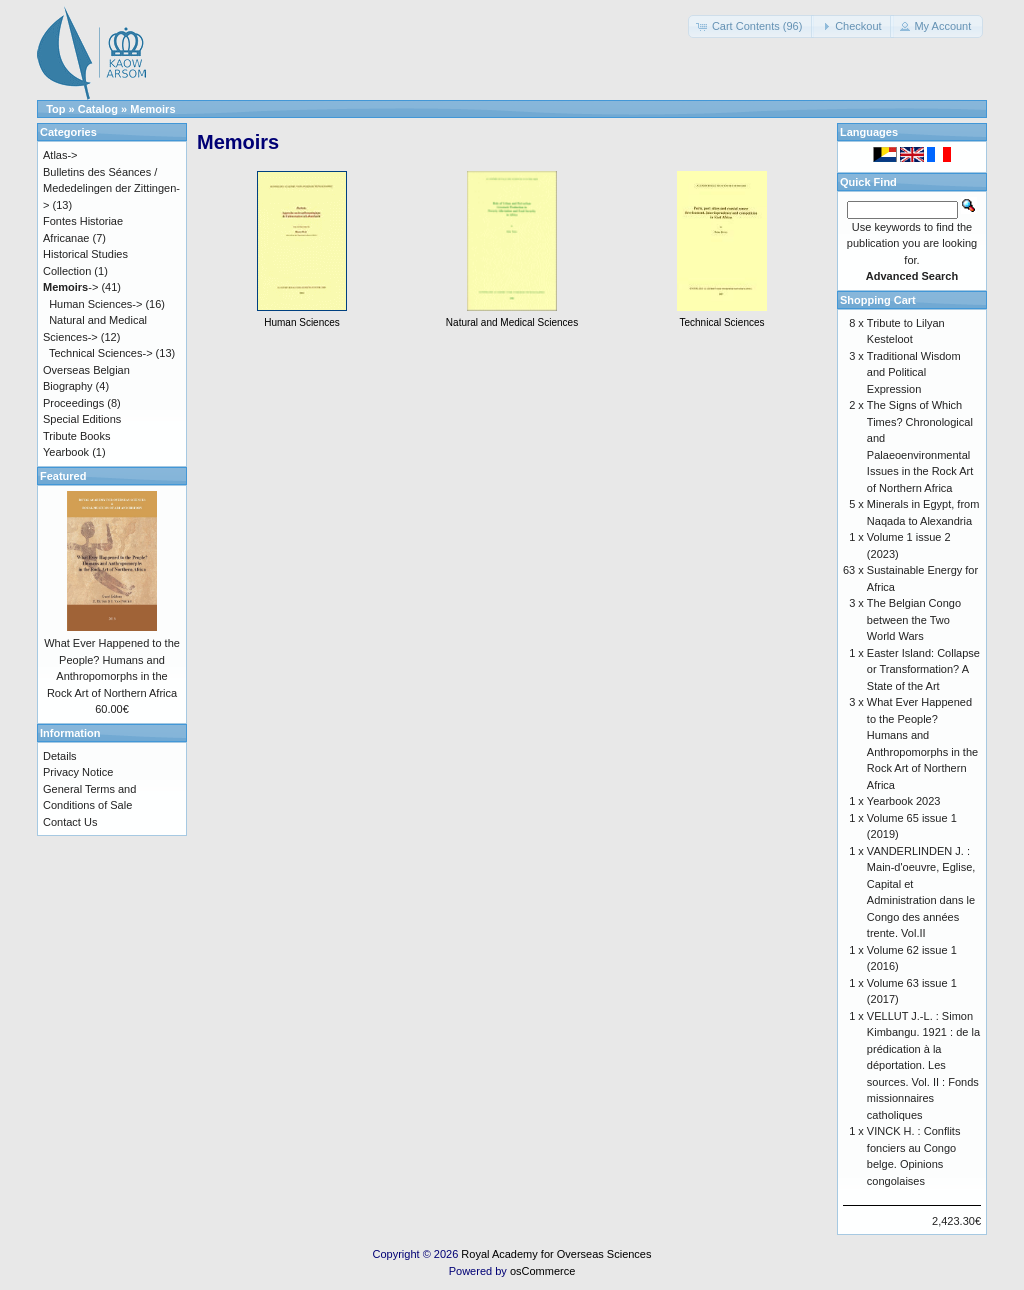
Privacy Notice (78, 772)
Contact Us (70, 822)
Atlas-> (60, 155)
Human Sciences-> (95, 304)
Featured (63, 476)
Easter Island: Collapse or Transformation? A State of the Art (923, 669)
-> (70, 287)
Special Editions (82, 419)
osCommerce (542, 1271)
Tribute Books (76, 436)
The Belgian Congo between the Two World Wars (914, 619)
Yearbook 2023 (904, 801)
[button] (751, 26)
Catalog (98, 109)
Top (55, 109)
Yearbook (66, 452)
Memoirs (152, 109)
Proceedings (73, 403)
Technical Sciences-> (101, 353)
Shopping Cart (878, 300)
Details (60, 756)
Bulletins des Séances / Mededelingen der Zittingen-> (111, 188)
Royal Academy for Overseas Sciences (556, 1254)
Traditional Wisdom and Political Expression (914, 372)
